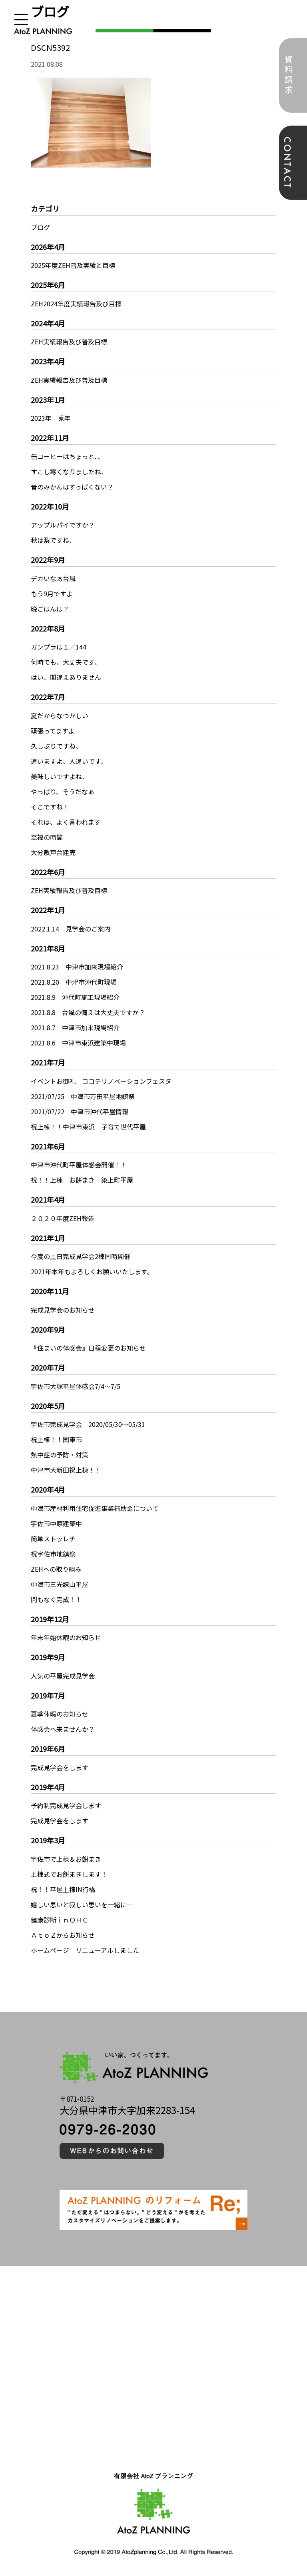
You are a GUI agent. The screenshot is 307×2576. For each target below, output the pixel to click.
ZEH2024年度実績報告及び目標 (76, 303)
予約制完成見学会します (66, 1805)
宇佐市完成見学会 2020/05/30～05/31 (88, 1424)
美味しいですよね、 (59, 776)
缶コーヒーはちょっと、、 (67, 456)
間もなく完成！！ (56, 1599)
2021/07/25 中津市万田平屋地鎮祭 (83, 1096)
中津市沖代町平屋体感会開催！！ (79, 1164)
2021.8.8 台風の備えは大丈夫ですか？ (88, 1012)
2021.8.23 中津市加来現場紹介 (77, 966)
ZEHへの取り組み (56, 1569)
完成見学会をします (59, 1767)
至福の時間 (47, 837)
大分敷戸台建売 (53, 852)
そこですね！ (50, 806)
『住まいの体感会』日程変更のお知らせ (88, 1348)
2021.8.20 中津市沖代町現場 (74, 982)
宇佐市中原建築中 (56, 1523)
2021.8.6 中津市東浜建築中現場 (78, 1042)
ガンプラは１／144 (58, 646)
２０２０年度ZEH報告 (62, 1218)
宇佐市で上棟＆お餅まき (66, 1859)
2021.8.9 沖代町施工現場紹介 (75, 997)
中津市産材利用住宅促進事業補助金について (95, 1508)
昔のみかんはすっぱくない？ (72, 487)
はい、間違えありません (66, 677)
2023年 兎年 (51, 418)
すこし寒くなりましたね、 (69, 471)
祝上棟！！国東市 (56, 1439)
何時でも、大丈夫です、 (66, 662)
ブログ (40, 227)
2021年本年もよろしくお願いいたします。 (92, 1271)
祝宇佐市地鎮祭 (53, 1554)
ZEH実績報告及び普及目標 (69, 341)
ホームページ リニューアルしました (85, 1950)
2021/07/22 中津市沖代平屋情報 (79, 1111)
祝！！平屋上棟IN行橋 (63, 1889)
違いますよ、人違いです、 (69, 761)
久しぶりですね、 (56, 746)
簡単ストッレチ (53, 1538)
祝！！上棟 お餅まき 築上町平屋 (82, 1180)
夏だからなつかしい (59, 715)
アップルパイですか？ (63, 525)
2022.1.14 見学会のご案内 (70, 928)
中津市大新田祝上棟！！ (66, 1470)
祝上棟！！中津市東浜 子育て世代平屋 (88, 1126)
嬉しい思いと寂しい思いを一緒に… (82, 1904)
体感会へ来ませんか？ (63, 1729)
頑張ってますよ (53, 730)
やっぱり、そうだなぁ (62, 791)
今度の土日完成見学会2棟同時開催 (80, 1256)
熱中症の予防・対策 (59, 1454)
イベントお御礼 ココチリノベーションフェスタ (101, 1081)
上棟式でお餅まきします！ (69, 1874)
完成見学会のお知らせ (63, 1310)
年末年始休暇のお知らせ (66, 1637)
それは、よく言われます (66, 822)
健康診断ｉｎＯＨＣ (59, 1920)
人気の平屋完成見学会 (63, 1676)
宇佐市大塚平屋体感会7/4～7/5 (75, 1386)
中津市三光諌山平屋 (59, 1584)
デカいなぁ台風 (53, 578)
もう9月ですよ (52, 593)
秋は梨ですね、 (53, 540)
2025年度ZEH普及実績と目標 (73, 265)
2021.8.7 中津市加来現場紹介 (75, 1027)
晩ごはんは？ (50, 609)
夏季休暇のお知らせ (59, 1714)
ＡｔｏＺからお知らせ (63, 1935)
